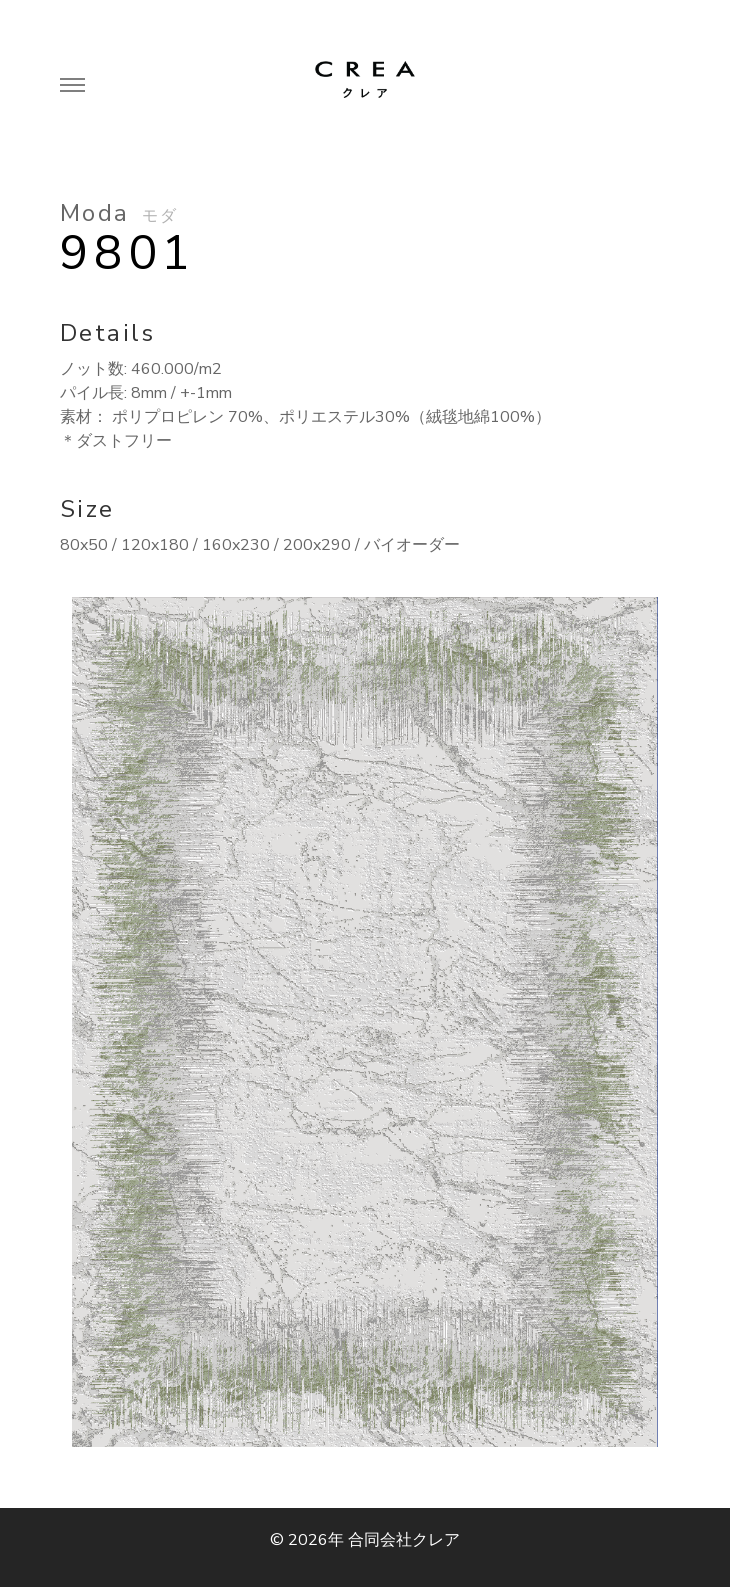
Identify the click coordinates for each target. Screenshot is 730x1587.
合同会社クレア (404, 1540)
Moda (119, 213)
